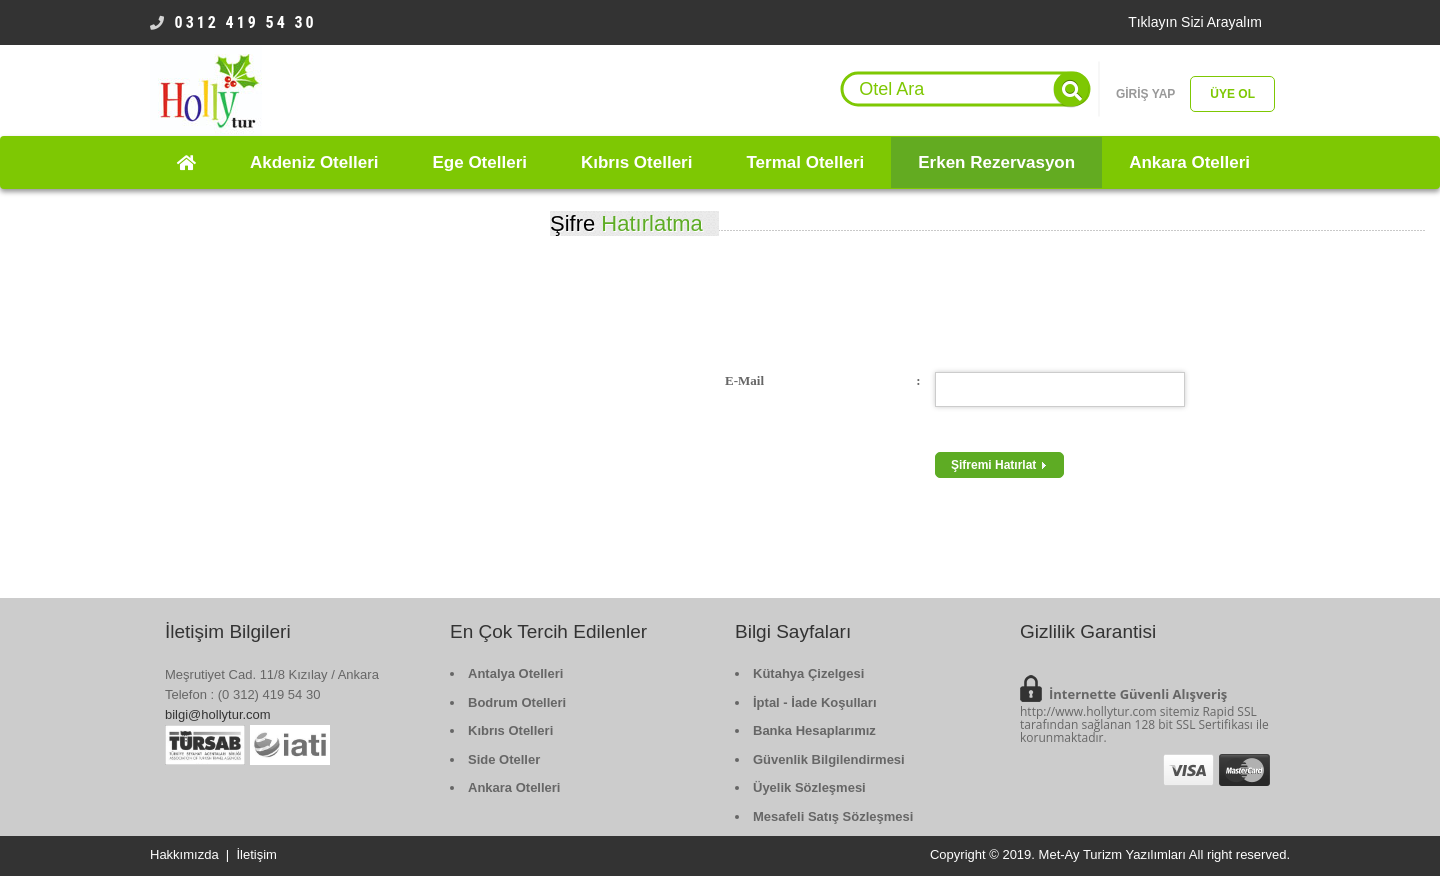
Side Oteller (504, 759)
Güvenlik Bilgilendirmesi (829, 759)
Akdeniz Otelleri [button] (314, 162)
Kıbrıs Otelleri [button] (636, 162)
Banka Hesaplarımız (814, 730)
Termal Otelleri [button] (805, 162)
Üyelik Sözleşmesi (809, 787)
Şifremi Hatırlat (999, 465)
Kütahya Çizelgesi (808, 673)
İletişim (256, 854)
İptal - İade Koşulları (815, 702)
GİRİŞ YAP (1145, 94)
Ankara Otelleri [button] (1189, 162)
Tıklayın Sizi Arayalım (1195, 22)
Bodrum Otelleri (517, 702)
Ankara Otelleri (514, 787)
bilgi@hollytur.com (218, 714)
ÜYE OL (1232, 94)
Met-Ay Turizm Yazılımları (1112, 854)
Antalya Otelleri (515, 673)
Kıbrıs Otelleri (510, 730)
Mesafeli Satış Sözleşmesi (833, 816)
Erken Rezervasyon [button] (996, 162)
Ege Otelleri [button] (479, 162)
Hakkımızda (184, 854)
